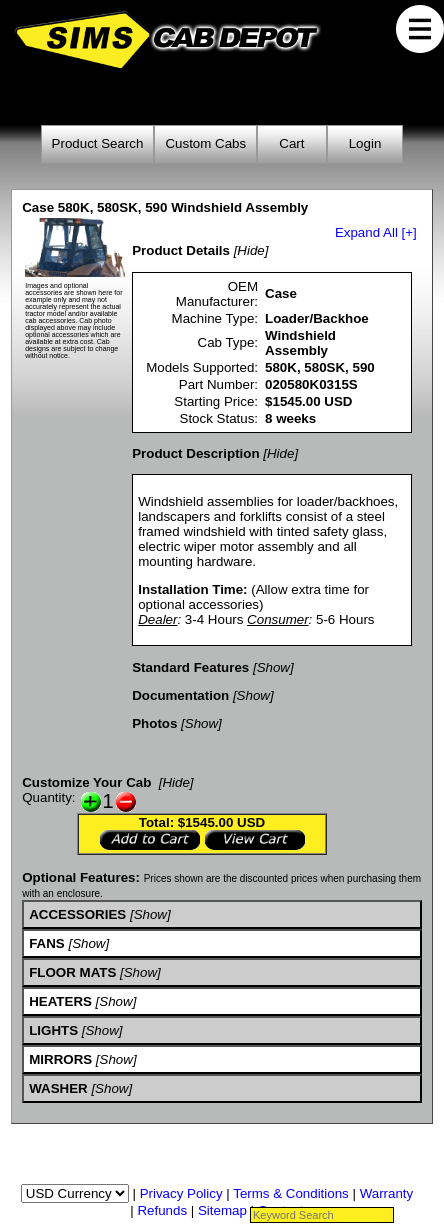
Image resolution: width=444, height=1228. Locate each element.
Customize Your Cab (86, 782)
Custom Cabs (205, 143)
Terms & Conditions (291, 1193)
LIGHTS (53, 1030)
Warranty (387, 1193)
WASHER (58, 1088)
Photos (154, 723)
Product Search (98, 143)
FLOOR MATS (72, 972)
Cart (291, 143)
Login (365, 143)
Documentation (180, 695)
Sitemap (222, 1210)
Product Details (181, 250)
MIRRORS (60, 1059)
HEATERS (60, 1001)
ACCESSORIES (77, 914)
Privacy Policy (181, 1193)
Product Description (195, 453)
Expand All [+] (376, 232)
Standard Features (190, 667)
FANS (47, 943)
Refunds (162, 1210)
